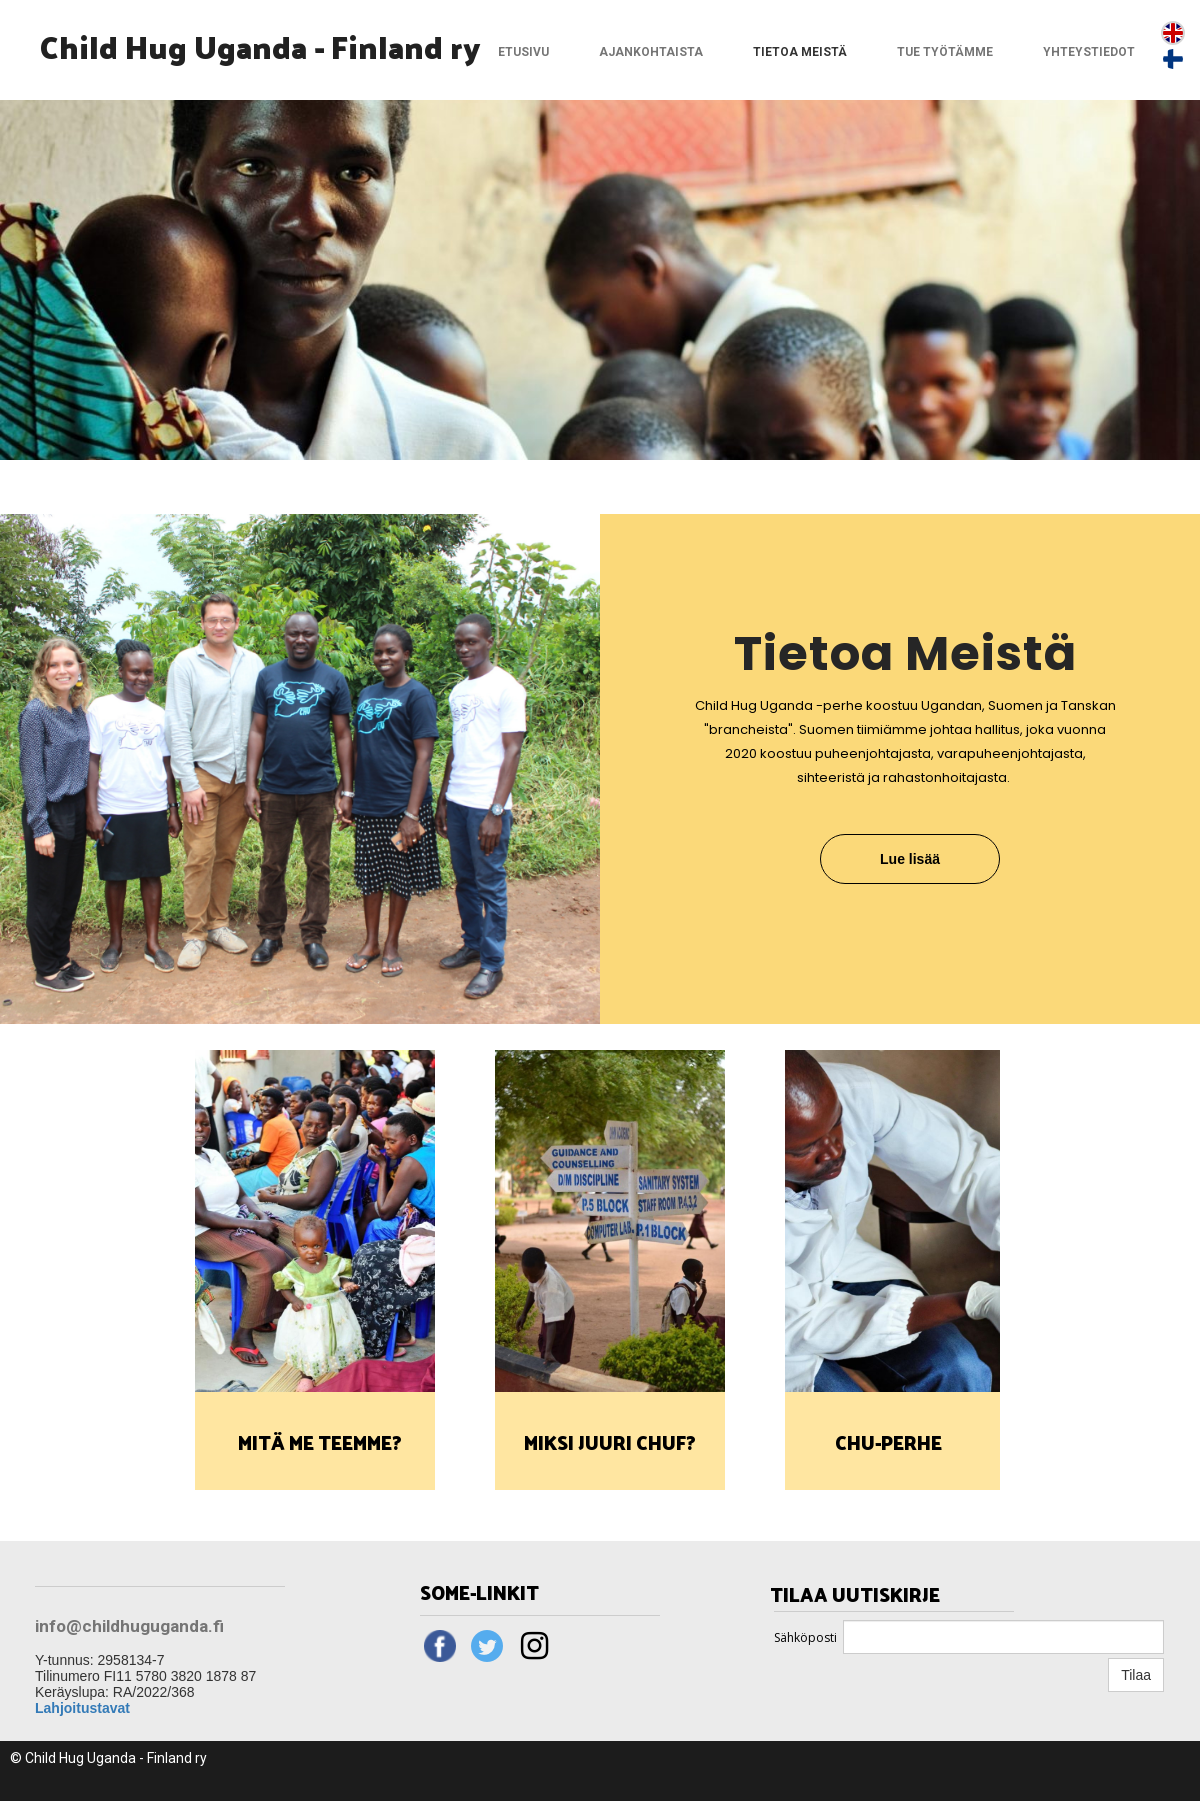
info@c (63, 1626)
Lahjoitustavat (82, 1708)
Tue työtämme (945, 52)
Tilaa (1136, 1675)
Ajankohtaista (651, 52)
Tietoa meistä (800, 52)
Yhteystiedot (1089, 52)
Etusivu (523, 52)
